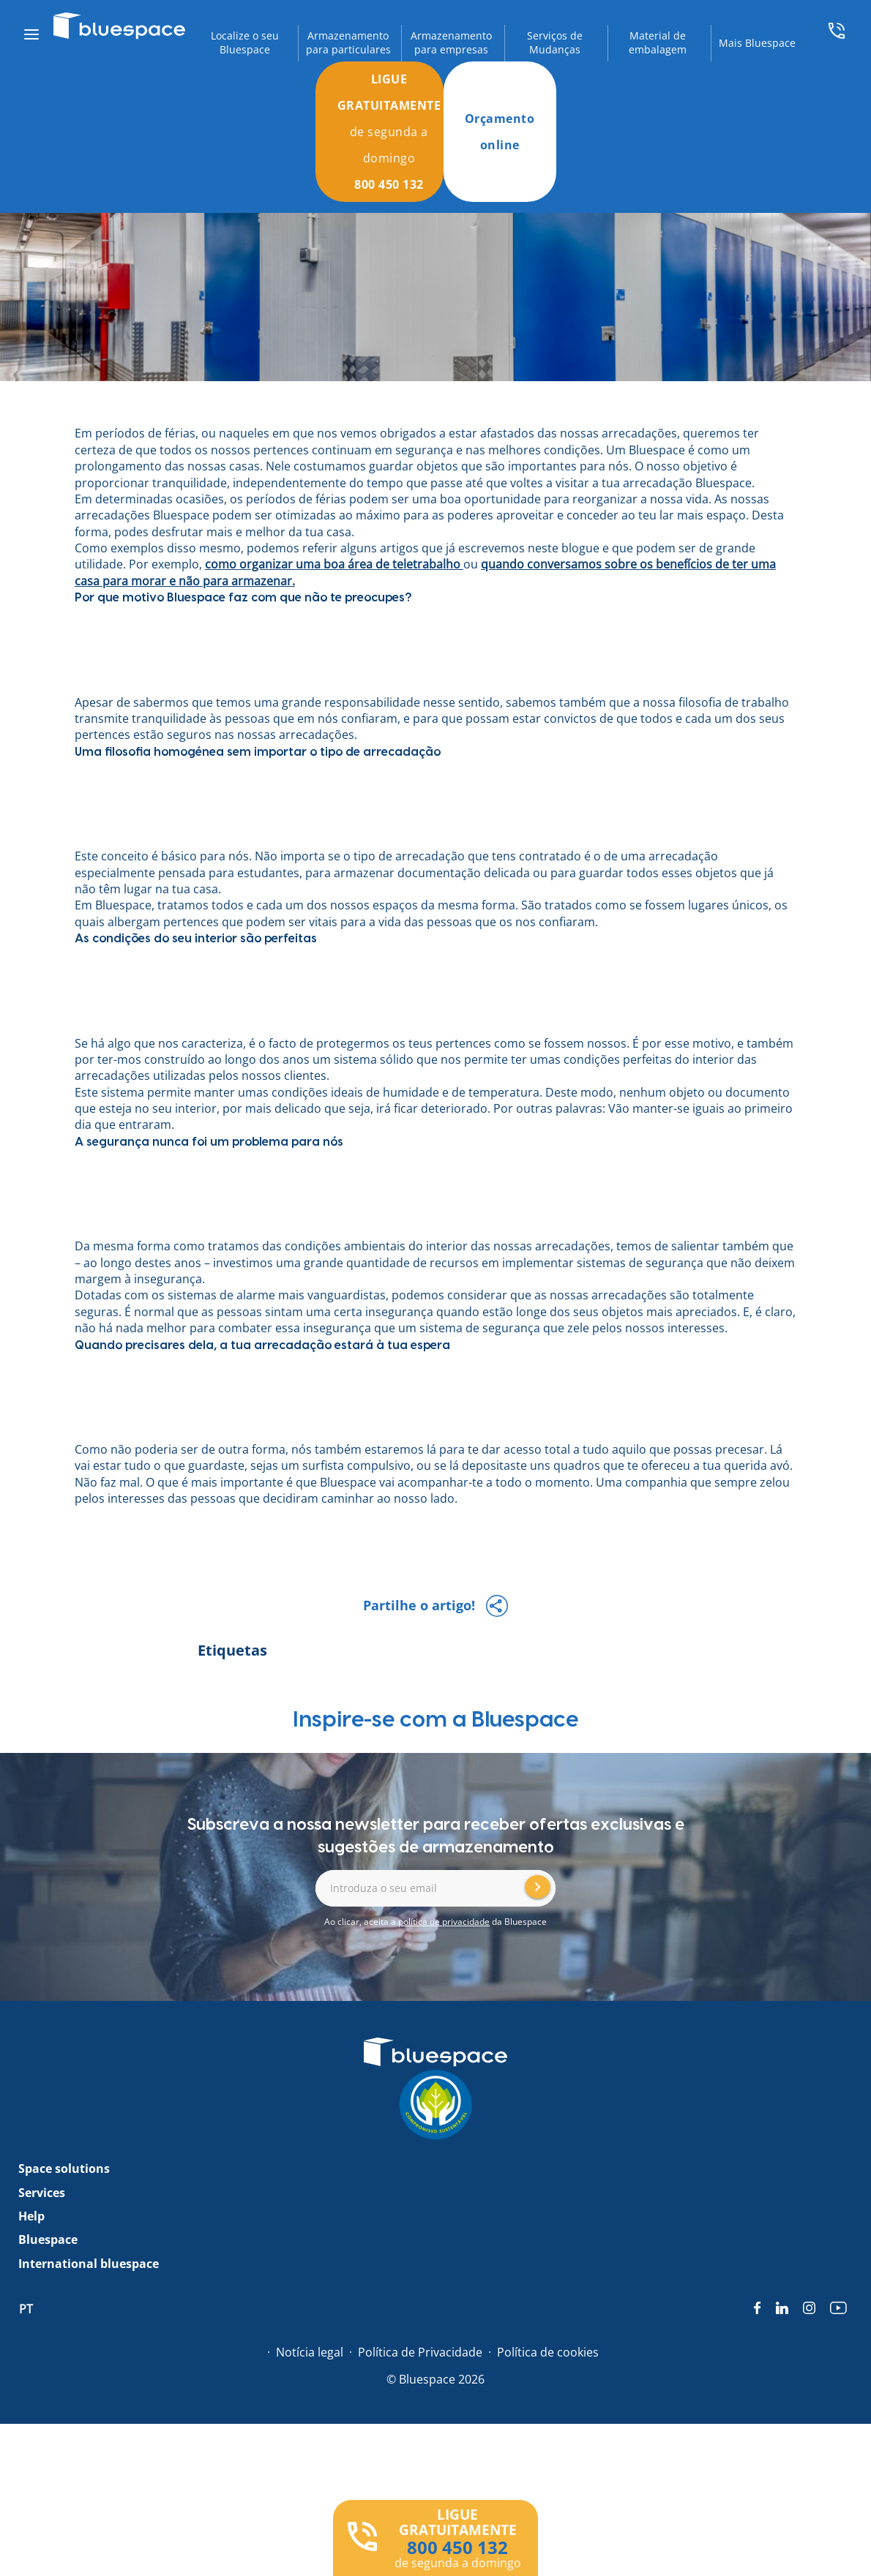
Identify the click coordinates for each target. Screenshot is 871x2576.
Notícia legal (309, 2352)
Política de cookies (548, 2352)
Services (41, 2193)
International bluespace (88, 2264)
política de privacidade (444, 1921)
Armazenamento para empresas (451, 43)
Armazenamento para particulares (348, 43)
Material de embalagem (658, 43)
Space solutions (64, 2168)
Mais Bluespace (757, 43)
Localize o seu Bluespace (245, 43)
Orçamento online (500, 131)
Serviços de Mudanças (555, 43)
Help (31, 2216)
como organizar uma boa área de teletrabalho (332, 564)
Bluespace (48, 2239)
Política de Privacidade (420, 2352)
